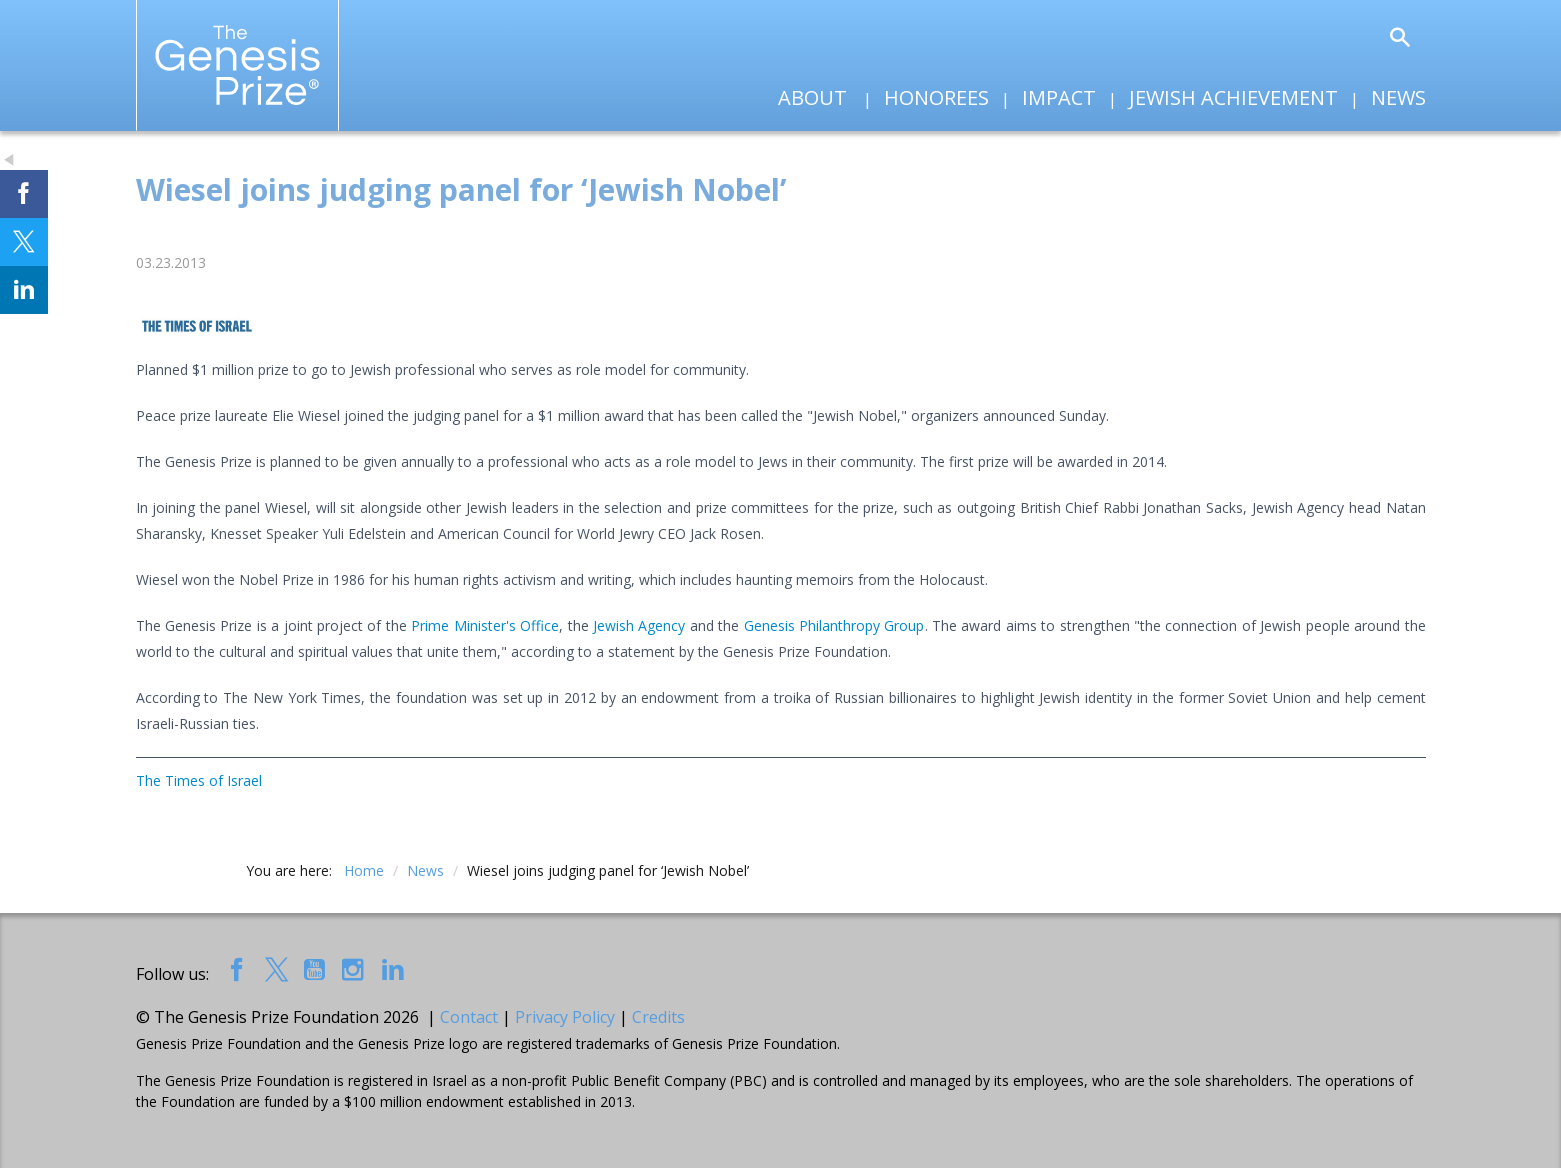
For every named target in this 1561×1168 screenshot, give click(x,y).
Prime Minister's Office (485, 625)
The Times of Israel (199, 780)
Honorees (936, 97)
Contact (469, 1017)
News (1398, 97)
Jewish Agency (639, 625)
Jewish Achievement (1233, 97)
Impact (1059, 97)
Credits (658, 1017)
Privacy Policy (565, 1017)
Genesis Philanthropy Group (834, 625)
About (812, 97)
